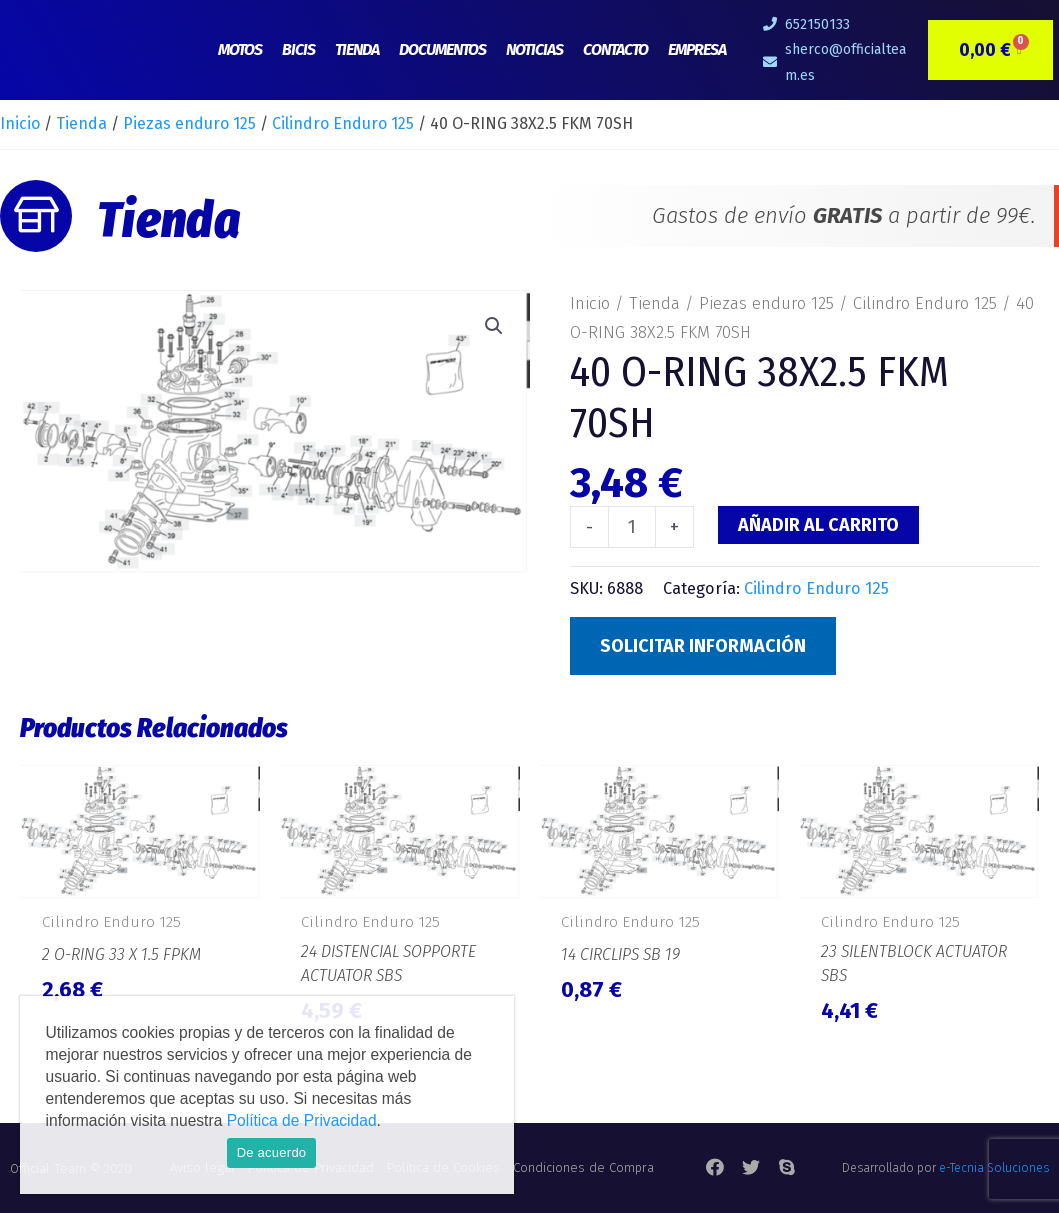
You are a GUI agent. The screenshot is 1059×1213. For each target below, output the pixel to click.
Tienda (357, 49)
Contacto (615, 49)
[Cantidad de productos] (631, 527)
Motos (240, 49)
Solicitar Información (703, 646)
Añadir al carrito (818, 525)
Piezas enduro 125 (189, 123)
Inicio (20, 123)
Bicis (298, 49)
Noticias (534, 49)
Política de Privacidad (302, 1120)
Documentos (442, 49)
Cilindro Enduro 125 (343, 123)
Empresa (697, 49)
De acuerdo (272, 1152)
